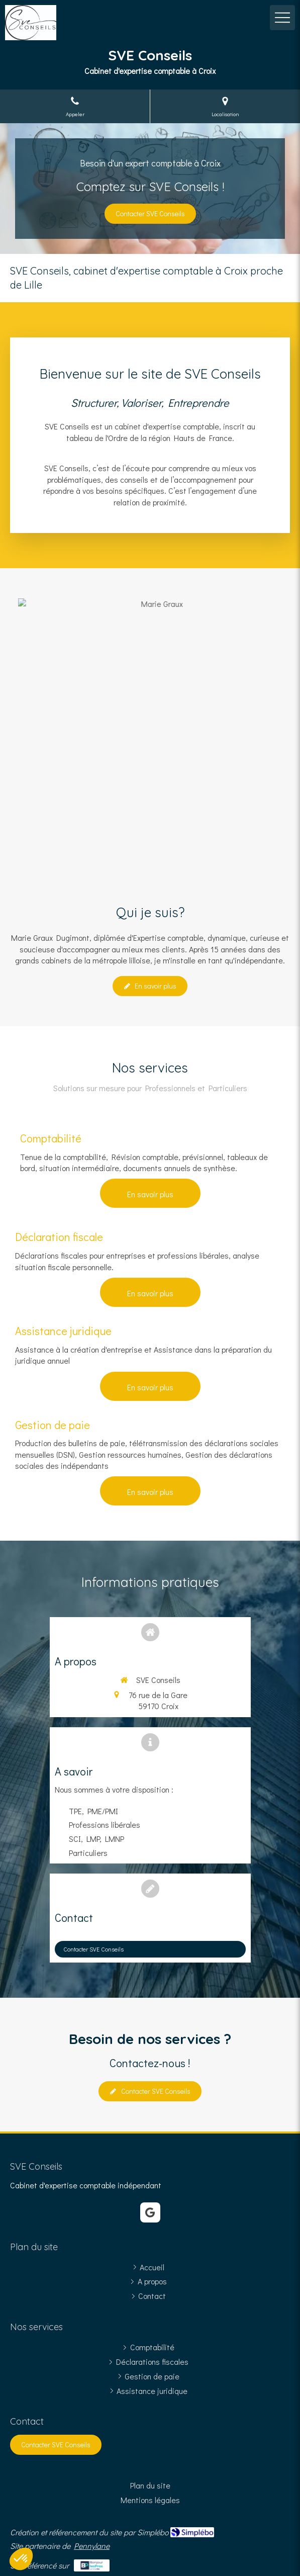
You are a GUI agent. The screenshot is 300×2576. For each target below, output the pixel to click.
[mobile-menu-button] (282, 17)
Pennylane (92, 2545)
